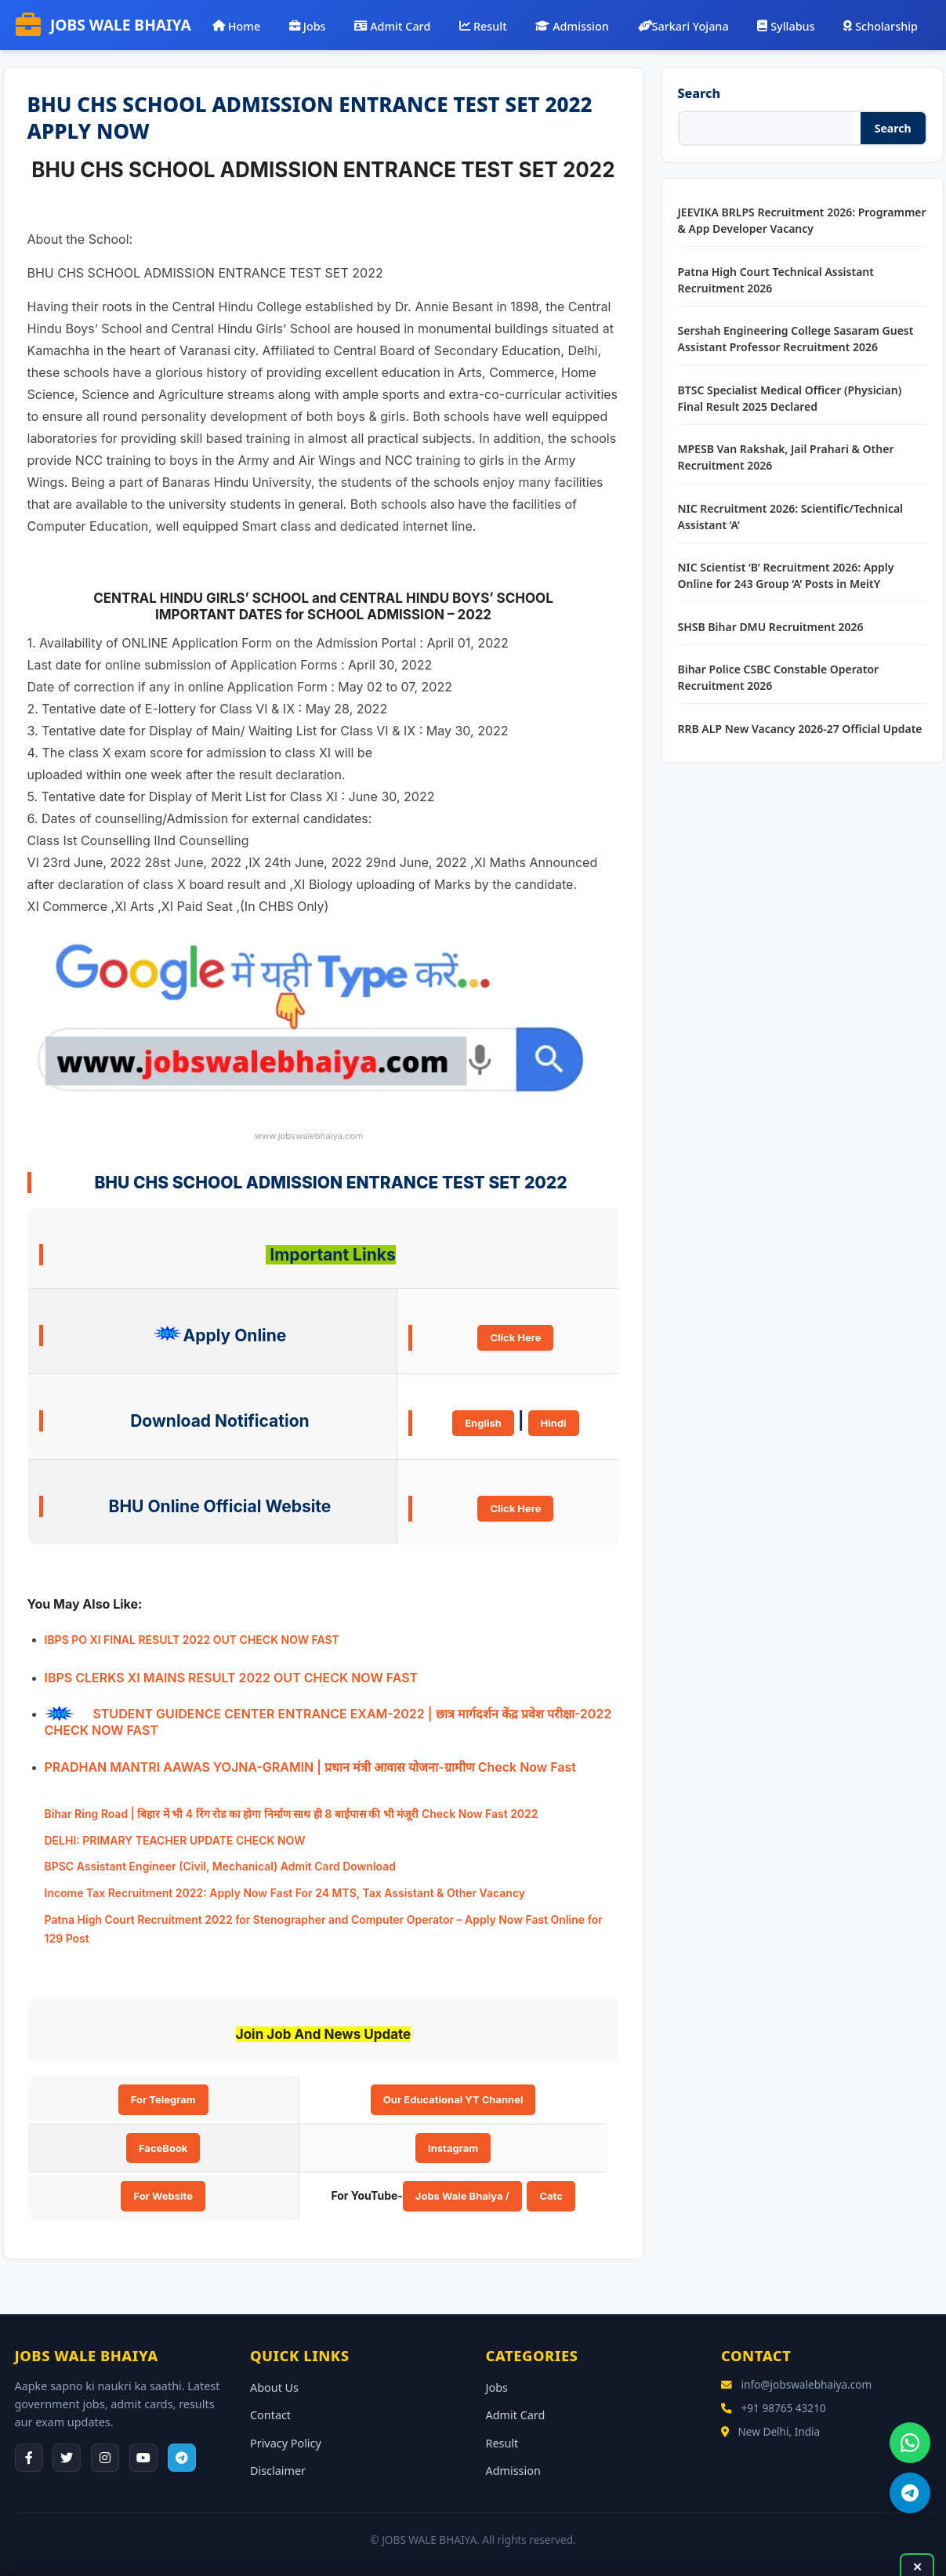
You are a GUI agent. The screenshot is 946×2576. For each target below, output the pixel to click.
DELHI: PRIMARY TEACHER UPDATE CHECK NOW (175, 1840)
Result (483, 25)
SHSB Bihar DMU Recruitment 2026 (771, 626)
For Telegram (163, 2099)
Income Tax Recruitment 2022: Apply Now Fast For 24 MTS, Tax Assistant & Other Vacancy (285, 1892)
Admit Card (392, 25)
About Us (274, 2387)
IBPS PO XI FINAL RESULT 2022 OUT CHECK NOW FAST (192, 1639)
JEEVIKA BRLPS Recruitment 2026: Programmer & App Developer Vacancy (802, 220)
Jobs (307, 25)
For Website (163, 2196)
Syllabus (785, 25)
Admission (571, 25)
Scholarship (880, 25)
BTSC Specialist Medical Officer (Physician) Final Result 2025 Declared (790, 398)
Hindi (554, 1423)
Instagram (453, 2148)
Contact (270, 2414)
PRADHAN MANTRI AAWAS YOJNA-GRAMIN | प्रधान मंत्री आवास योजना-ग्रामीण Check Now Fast (310, 1767)
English (483, 1423)
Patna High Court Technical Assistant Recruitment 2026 (776, 280)
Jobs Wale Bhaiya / (462, 2196)
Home (236, 25)
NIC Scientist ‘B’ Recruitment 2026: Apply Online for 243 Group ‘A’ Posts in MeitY (786, 575)
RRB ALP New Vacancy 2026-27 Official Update (800, 728)
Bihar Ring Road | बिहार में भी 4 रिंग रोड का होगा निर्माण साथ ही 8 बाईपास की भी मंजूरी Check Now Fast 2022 (291, 1813)
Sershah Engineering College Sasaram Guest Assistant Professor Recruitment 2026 (796, 338)
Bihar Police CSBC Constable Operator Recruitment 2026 (778, 677)
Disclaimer (278, 2470)
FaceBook (163, 2148)
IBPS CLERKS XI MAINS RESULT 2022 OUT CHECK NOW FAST (232, 1677)
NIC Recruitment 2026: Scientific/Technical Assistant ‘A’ (791, 516)
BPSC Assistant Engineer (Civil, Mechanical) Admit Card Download (221, 1866)
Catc (550, 2196)
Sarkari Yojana (683, 25)
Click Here (515, 1337)
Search (699, 93)
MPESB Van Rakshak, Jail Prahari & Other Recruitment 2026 (786, 457)
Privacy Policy (285, 2443)
